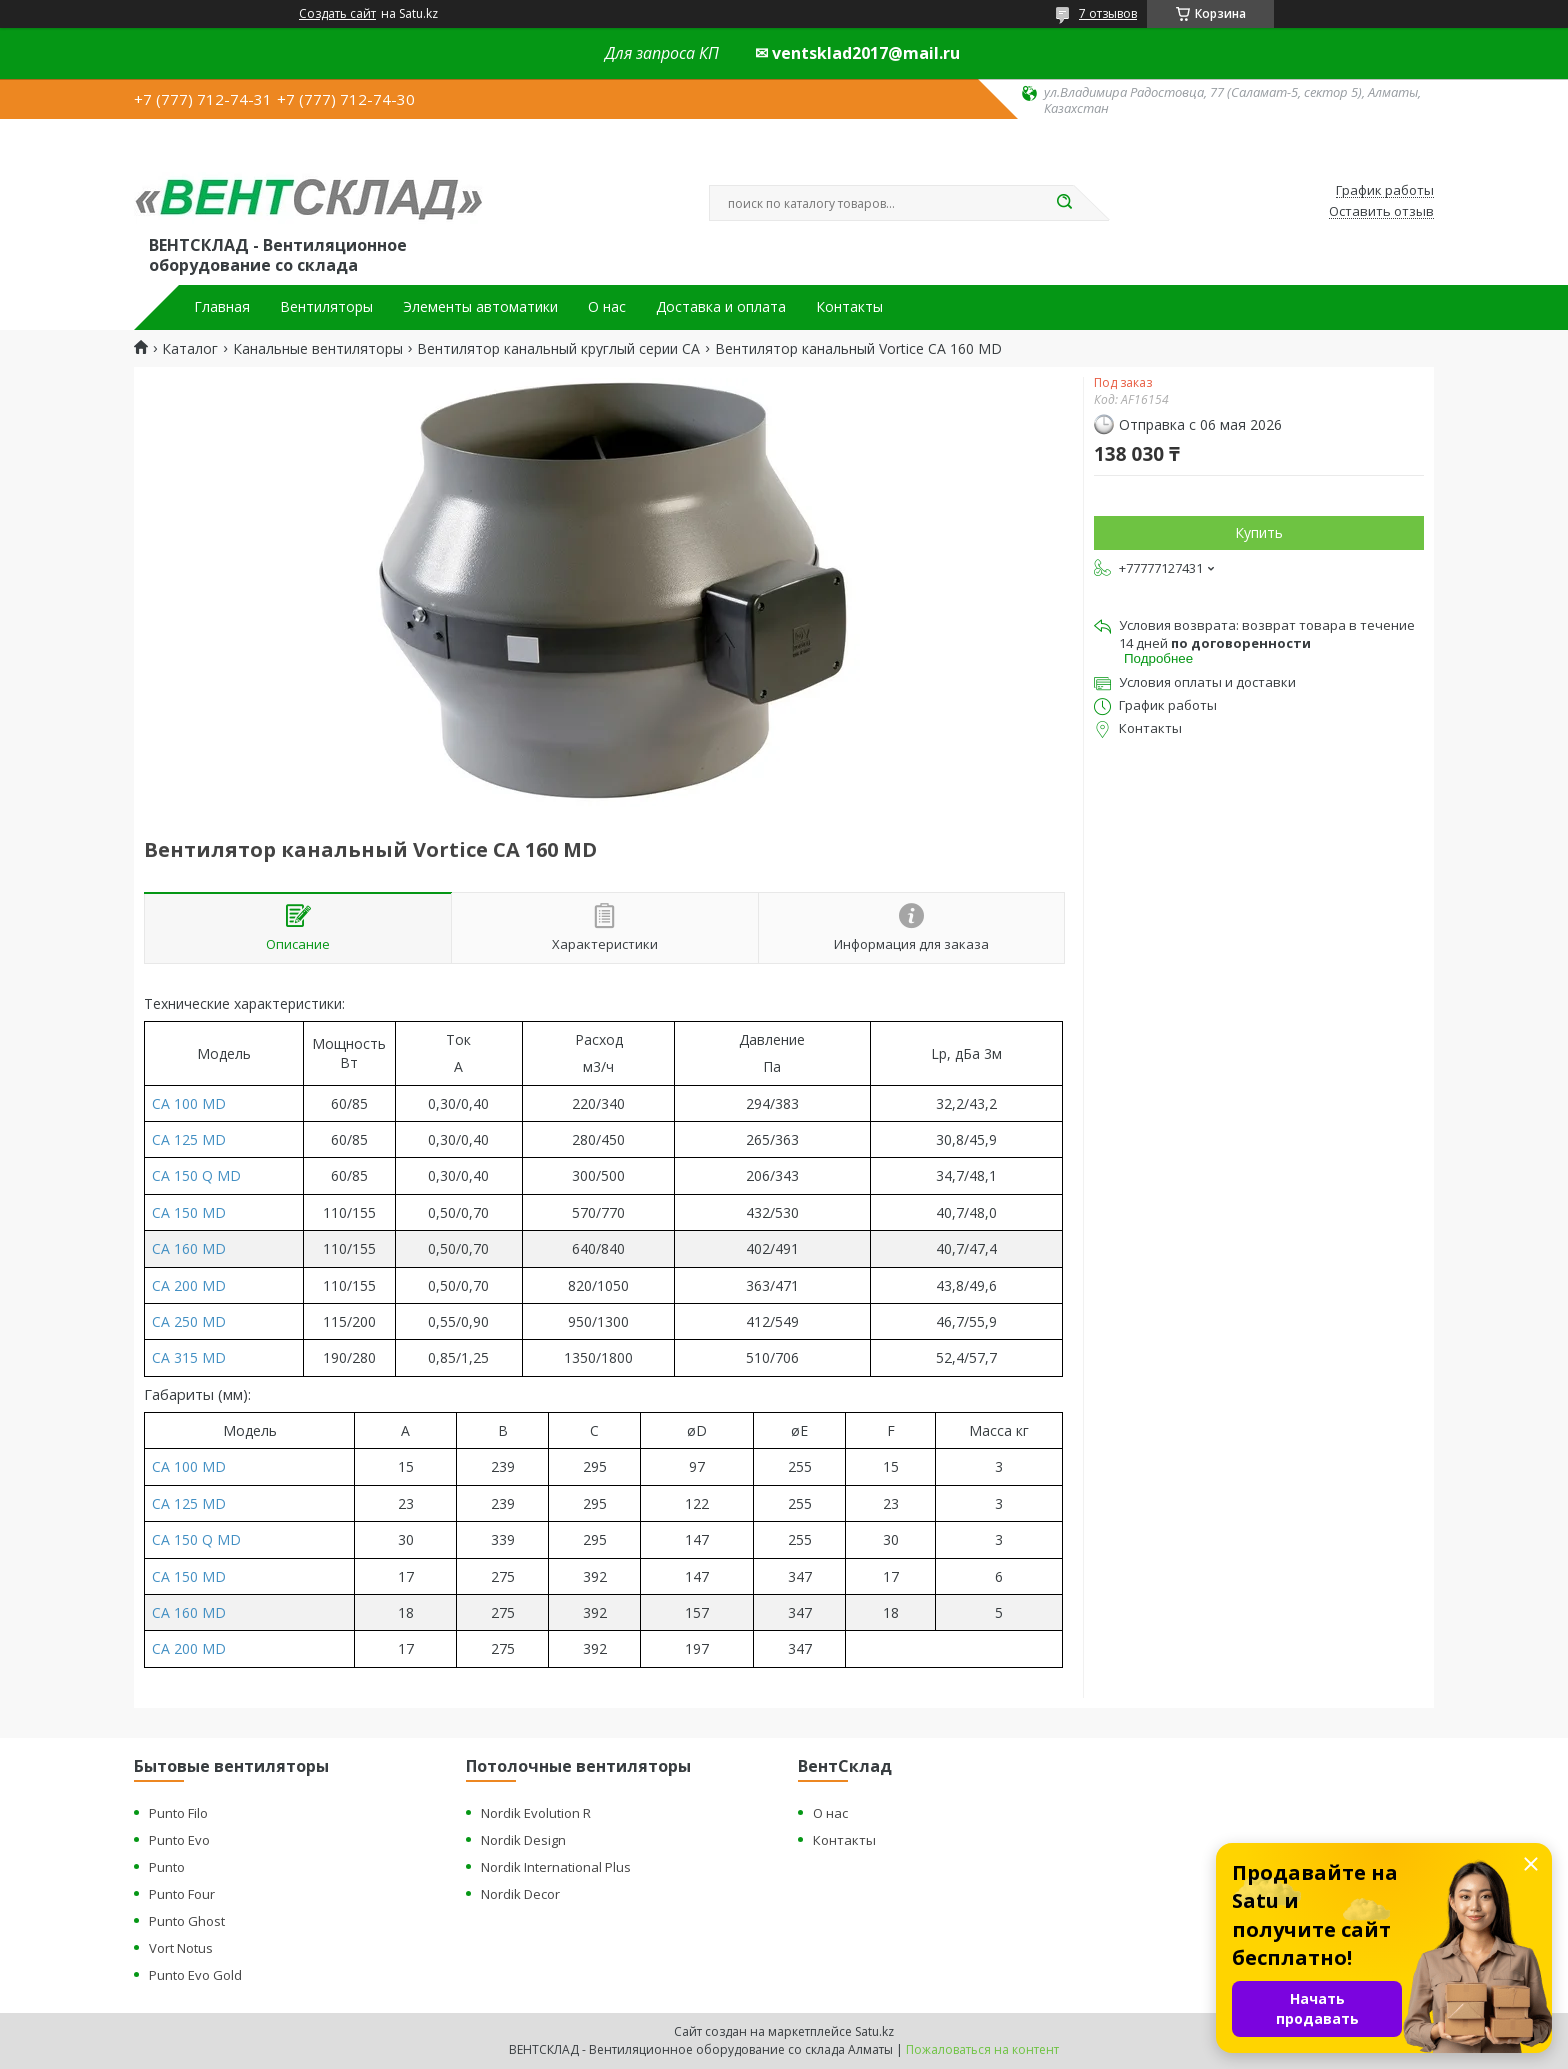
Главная (222, 307)
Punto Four (182, 1894)
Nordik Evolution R (536, 1813)
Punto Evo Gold (195, 1975)
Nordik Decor (520, 1894)
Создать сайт (337, 14)
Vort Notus (181, 1948)
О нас (607, 307)
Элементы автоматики (480, 307)
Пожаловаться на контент (982, 2049)
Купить (1259, 532)
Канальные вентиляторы (318, 349)
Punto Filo (178, 1813)
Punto (167, 1867)
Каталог (190, 349)
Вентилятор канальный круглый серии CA (558, 349)
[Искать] (1064, 203)
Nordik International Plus (556, 1867)
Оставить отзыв (1381, 212)
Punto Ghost (187, 1921)
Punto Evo (179, 1840)
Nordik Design (523, 1840)
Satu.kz (874, 2031)
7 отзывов (1108, 13)
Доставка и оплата (721, 307)
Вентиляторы (326, 307)
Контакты (849, 307)
